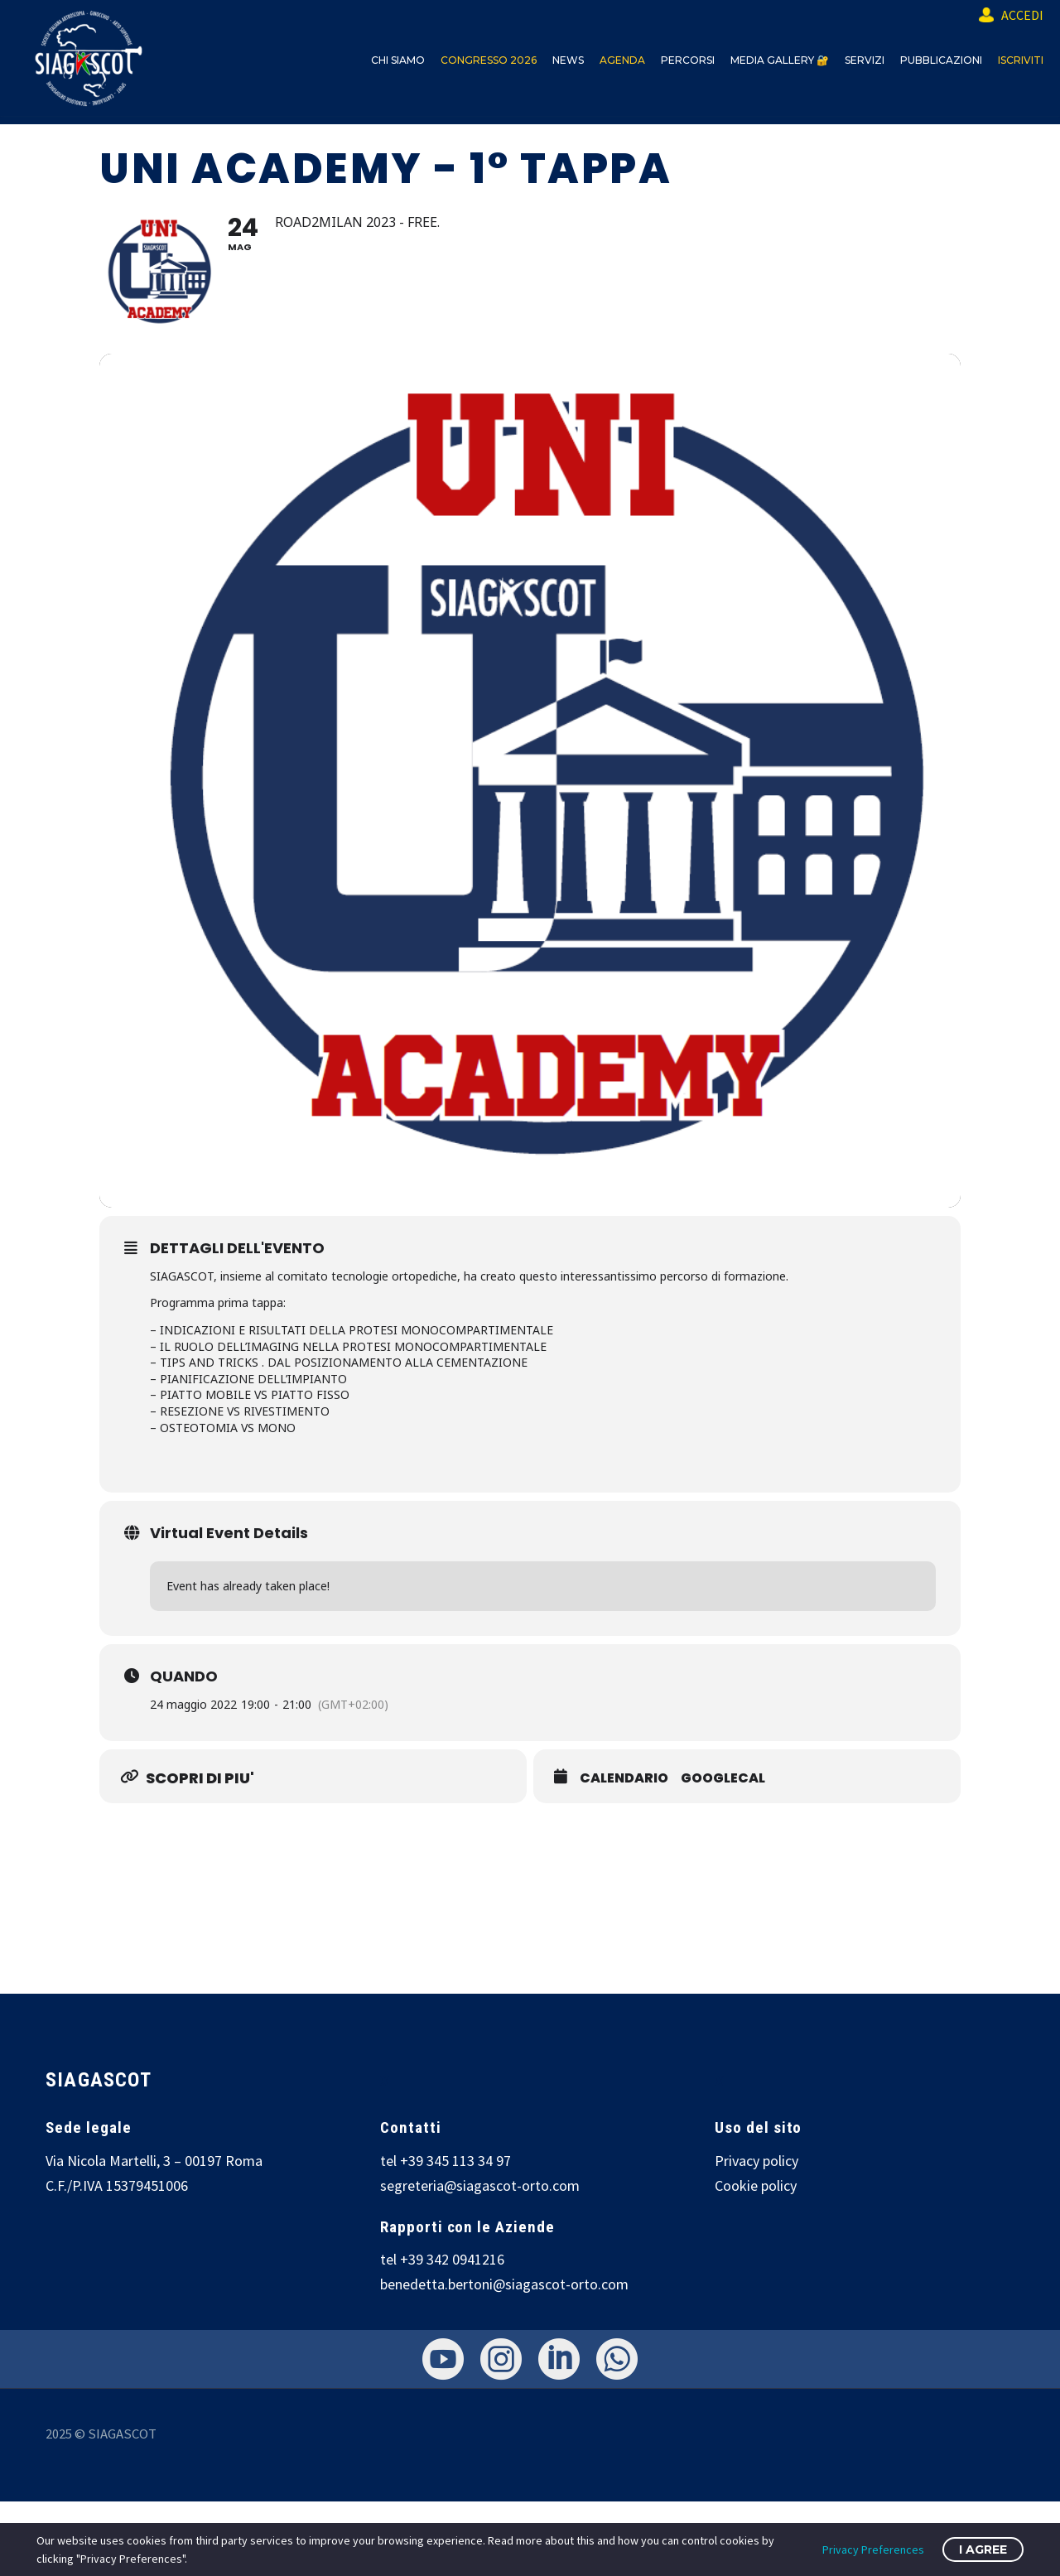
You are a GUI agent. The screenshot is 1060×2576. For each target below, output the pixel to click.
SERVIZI (864, 60)
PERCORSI (688, 60)
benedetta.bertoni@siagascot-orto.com (504, 2284)
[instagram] (501, 2359)
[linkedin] (559, 2359)
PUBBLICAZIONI (941, 60)
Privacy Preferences (873, 2549)
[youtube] (443, 2359)
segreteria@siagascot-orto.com (480, 2185)
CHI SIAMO (398, 60)
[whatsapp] (617, 2359)
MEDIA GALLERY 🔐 (779, 60)
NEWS (568, 60)
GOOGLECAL (723, 1778)
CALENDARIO (624, 1778)
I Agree (983, 2549)
